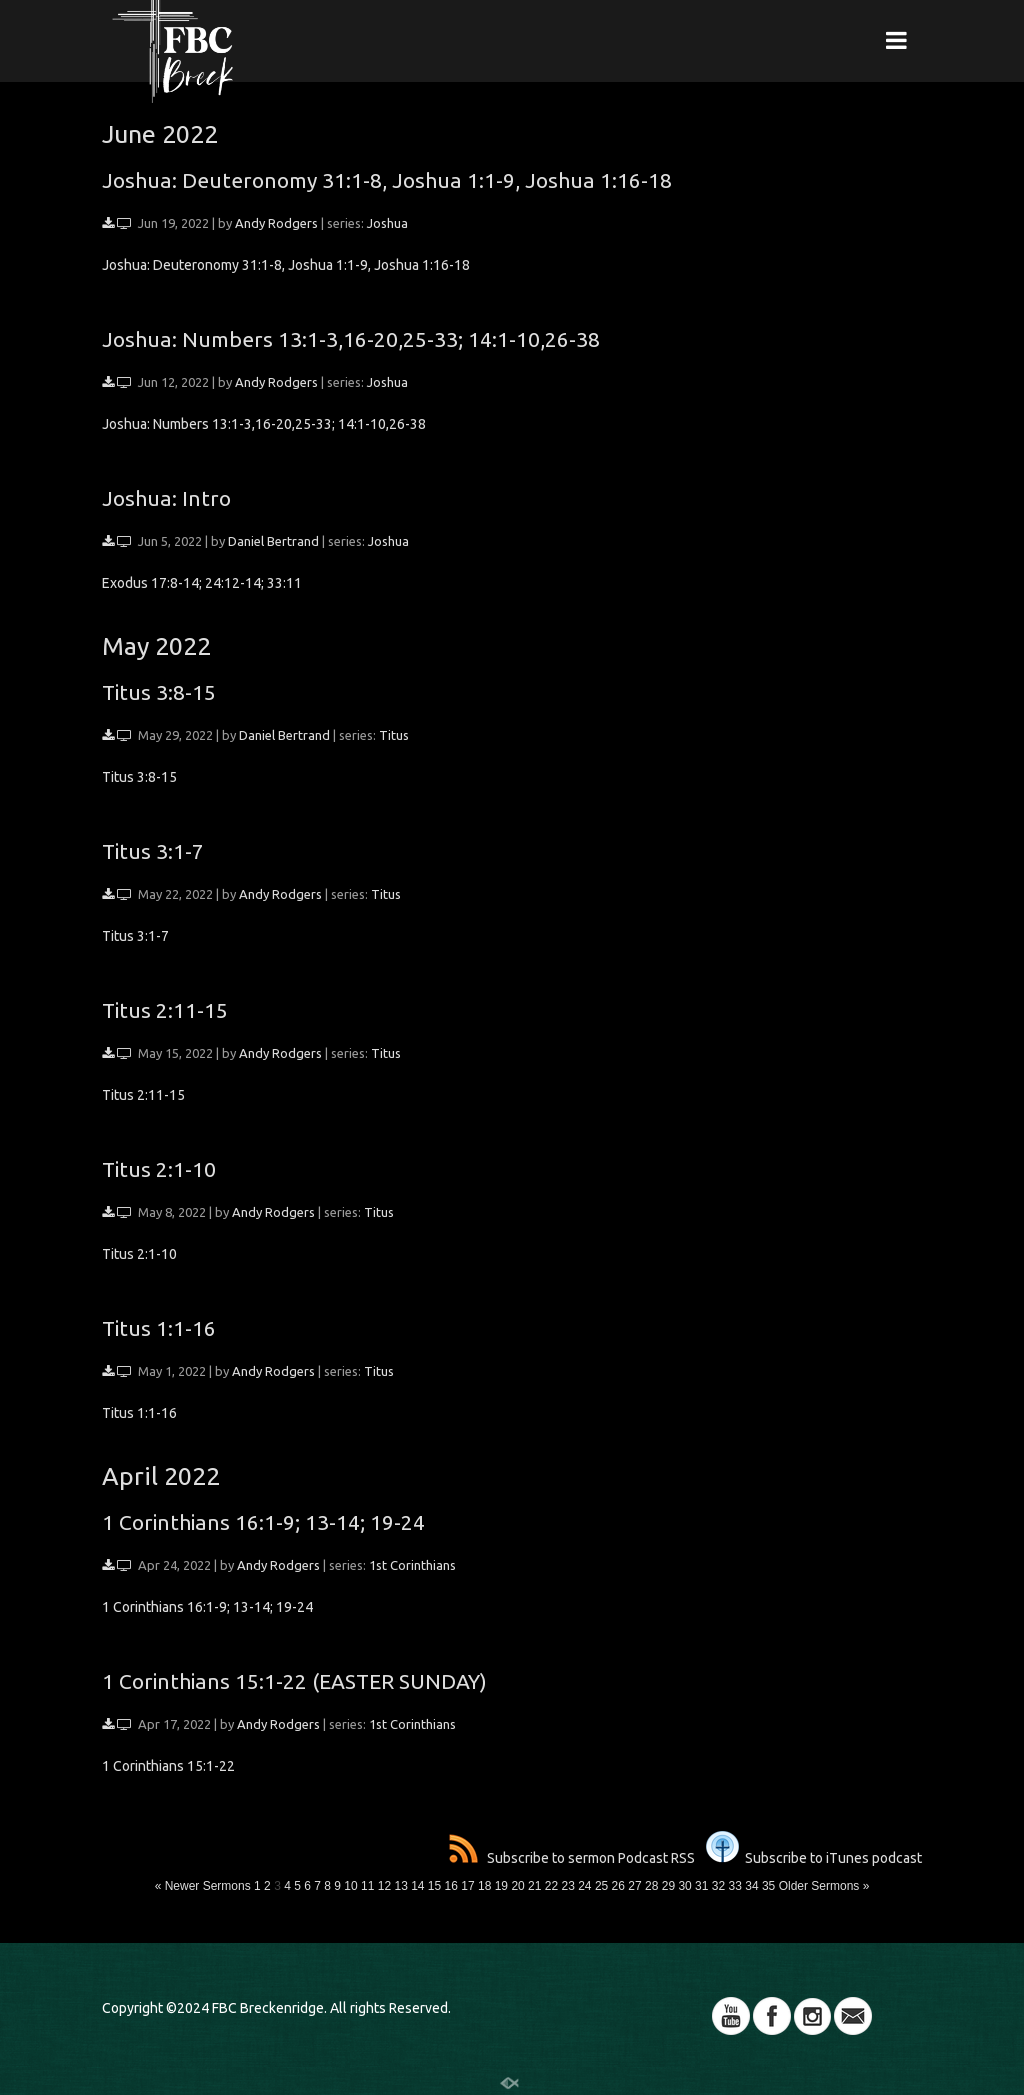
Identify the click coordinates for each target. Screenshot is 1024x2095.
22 (551, 1886)
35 (768, 1886)
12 (384, 1886)
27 (634, 1886)
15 (434, 1886)
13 (400, 1886)
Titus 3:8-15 (159, 692)
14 (417, 1886)
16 (451, 1886)
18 (484, 1886)
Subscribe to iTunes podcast (814, 1858)
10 (350, 1886)
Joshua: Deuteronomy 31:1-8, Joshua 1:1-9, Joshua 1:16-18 (387, 180)
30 (684, 1886)
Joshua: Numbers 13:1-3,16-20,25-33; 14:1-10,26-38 (351, 339)
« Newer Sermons (203, 1886)
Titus (394, 735)
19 (501, 1886)
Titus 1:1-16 (159, 1328)
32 (718, 1886)
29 (668, 1886)
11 (367, 1886)
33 (735, 1886)
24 (584, 1886)
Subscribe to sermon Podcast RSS (572, 1858)
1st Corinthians (412, 1565)
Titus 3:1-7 (153, 851)
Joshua (387, 223)
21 (534, 1886)
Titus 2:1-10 (159, 1169)
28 (651, 1886)
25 (601, 1886)
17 (467, 1886)
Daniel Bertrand (273, 541)
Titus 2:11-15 (165, 1010)
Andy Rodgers (276, 223)
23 (567, 1886)
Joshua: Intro (166, 498)
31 (701, 1886)
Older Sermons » (824, 1886)
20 (517, 1886)
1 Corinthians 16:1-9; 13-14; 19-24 (263, 1522)
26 (618, 1886)
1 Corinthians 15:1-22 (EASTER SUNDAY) (294, 1681)
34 (751, 1886)
